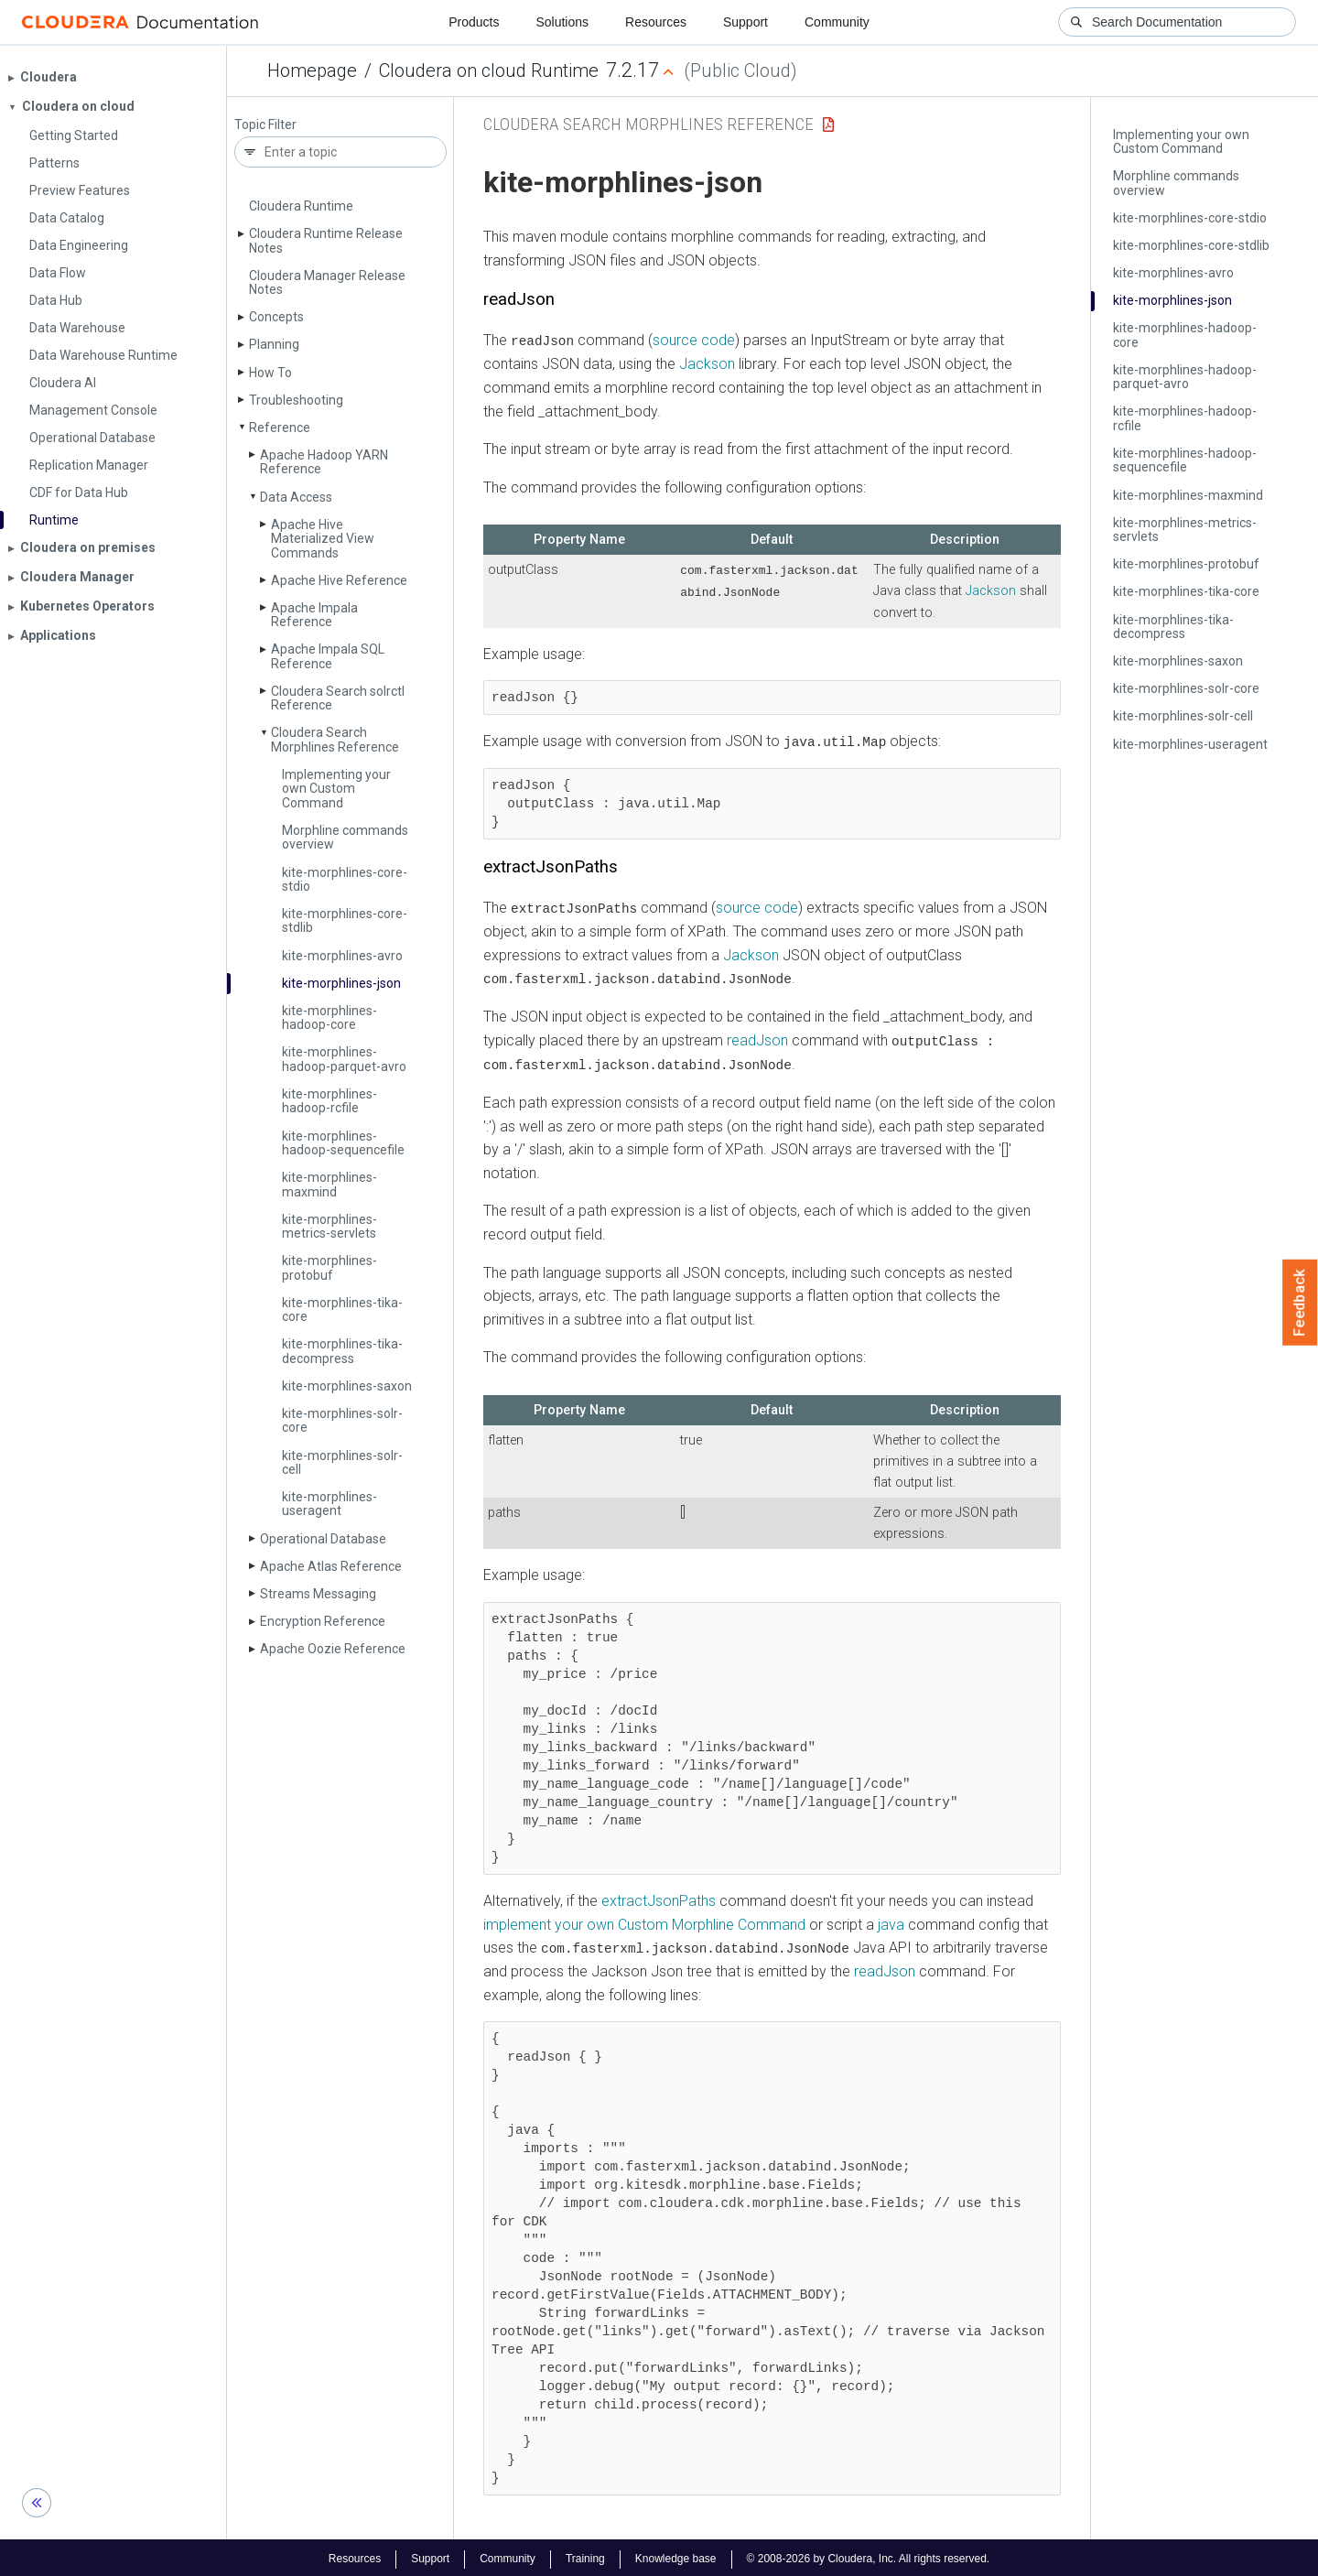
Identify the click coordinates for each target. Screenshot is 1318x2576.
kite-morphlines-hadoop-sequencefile (343, 1143)
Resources (655, 22)
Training (585, 2555)
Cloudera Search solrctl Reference (338, 698)
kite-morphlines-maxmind (329, 1184)
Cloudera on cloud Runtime (489, 70)
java (891, 1922)
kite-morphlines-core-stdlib (344, 920)
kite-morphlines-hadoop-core (329, 1017)
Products (473, 22)
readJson (757, 1038)
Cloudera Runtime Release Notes (326, 240)
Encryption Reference (322, 1621)
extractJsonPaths (658, 1898)
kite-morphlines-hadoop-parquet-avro (344, 1058)
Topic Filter (265, 125)
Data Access (296, 497)
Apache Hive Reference (339, 580)
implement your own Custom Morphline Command (644, 1922)
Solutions (562, 22)
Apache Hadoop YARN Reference (324, 462)
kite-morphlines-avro (342, 955)
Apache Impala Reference (314, 615)
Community (837, 22)
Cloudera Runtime (301, 206)
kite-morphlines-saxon (347, 1386)
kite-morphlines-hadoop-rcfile (329, 1101)
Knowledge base (676, 2555)
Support (745, 22)
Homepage (312, 70)
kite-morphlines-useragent (329, 1503)
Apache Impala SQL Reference (327, 656)
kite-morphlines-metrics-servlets (329, 1226)
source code (694, 340)
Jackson (707, 364)
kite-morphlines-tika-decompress (342, 1351)
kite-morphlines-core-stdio (344, 879)
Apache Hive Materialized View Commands (322, 538)
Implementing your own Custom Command (336, 788)
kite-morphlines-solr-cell (342, 1462)
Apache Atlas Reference (331, 1566)
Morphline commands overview (345, 837)
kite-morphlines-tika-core (342, 1309)
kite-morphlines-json (341, 983)
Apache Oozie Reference (332, 1648)
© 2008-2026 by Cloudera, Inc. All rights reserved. (868, 2555)
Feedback (1300, 1303)
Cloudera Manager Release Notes (327, 282)
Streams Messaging (318, 1593)
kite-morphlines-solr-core (342, 1420)
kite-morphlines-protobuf (329, 1267)
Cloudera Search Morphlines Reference (335, 739)
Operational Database (323, 1539)
